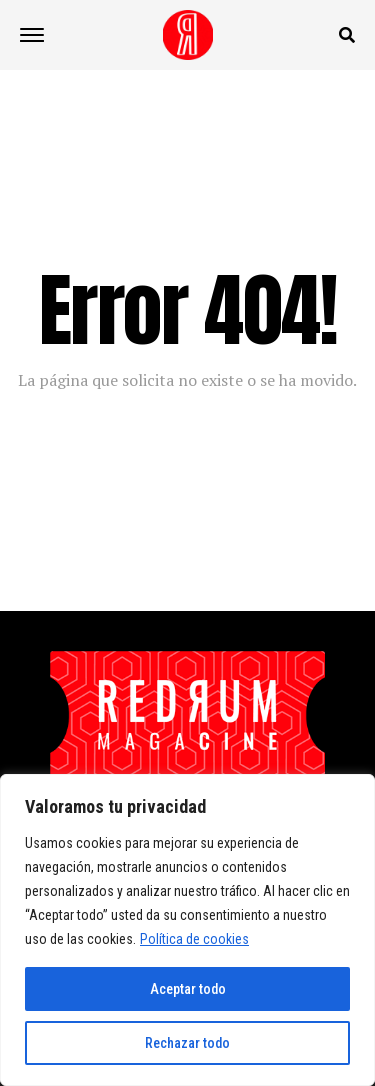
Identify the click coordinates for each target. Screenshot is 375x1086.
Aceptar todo (188, 989)
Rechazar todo (187, 1043)
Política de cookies (194, 939)
